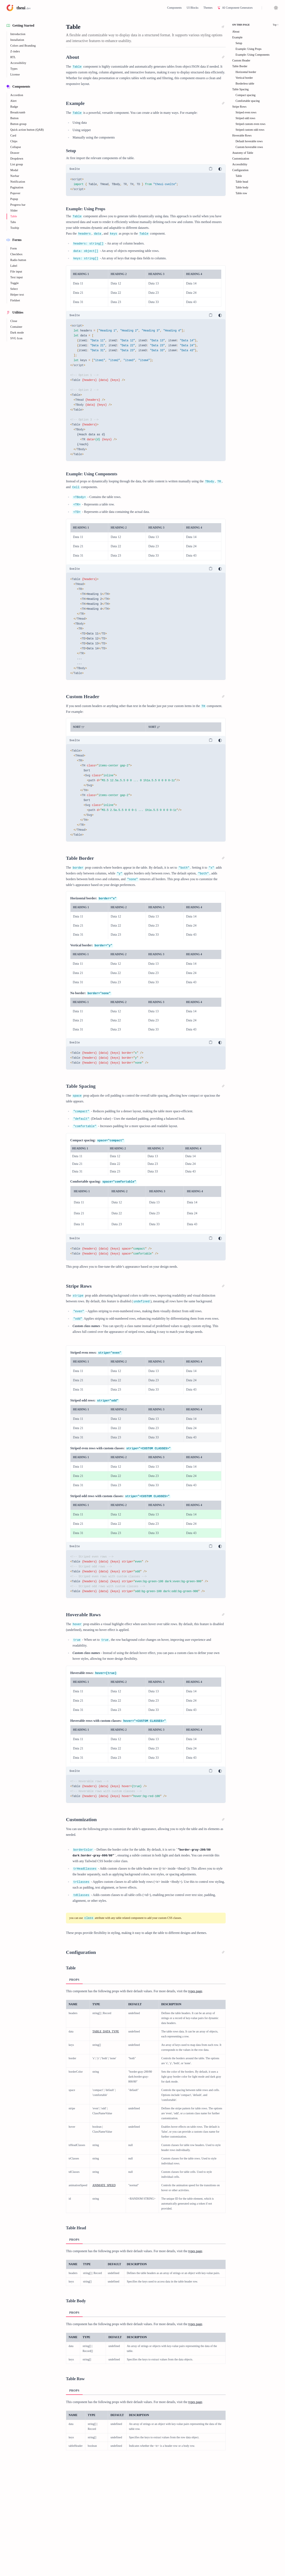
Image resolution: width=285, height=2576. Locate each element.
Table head (242, 181)
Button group (18, 124)
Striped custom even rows (250, 124)
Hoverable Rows (242, 135)
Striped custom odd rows (250, 129)
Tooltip (14, 227)
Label (13, 265)
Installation (17, 39)
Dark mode (17, 332)
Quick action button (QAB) (27, 129)
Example (237, 37)
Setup (239, 43)
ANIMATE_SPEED (104, 2185)
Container (16, 326)
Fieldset (15, 300)
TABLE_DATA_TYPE (105, 2031)
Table (13, 216)
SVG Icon (16, 338)
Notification (17, 181)
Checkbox (16, 254)
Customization (240, 158)
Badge (14, 106)
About (235, 31)
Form (13, 248)
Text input (16, 277)
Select (14, 288)
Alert (13, 100)
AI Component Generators (235, 7)
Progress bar (18, 204)
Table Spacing (240, 89)
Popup (14, 199)
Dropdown (16, 158)
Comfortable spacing (248, 100)
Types (14, 68)
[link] (223, 26)
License (15, 74)
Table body (242, 187)
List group (16, 164)
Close (13, 321)
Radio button (18, 260)
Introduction (17, 34)
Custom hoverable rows (249, 147)
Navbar (14, 175)
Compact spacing (246, 95)
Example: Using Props (249, 49)
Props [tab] (74, 1979)
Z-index (15, 51)
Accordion (16, 95)
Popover (15, 193)
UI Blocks (192, 7)
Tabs (13, 222)
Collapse (15, 147)
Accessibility (18, 63)
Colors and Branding (23, 45)
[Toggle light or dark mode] (275, 7)
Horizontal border (246, 72)
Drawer (14, 152)
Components (174, 7)
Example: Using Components (253, 54)
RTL (13, 57)
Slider (14, 210)
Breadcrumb (17, 112)
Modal (14, 170)
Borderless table (245, 83)
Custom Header (241, 60)
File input (16, 271)
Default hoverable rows (249, 141)
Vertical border (244, 77)
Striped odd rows (245, 118)
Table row (241, 193)
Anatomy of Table (242, 152)
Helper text (17, 294)
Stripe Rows (239, 106)
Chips (13, 141)
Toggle (14, 283)
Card (13, 135)
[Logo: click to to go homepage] (19, 8)
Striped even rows (246, 112)
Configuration (240, 170)
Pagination (16, 187)
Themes (207, 7)
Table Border (239, 66)
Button (14, 118)
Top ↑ (276, 24)
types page (195, 1991)
